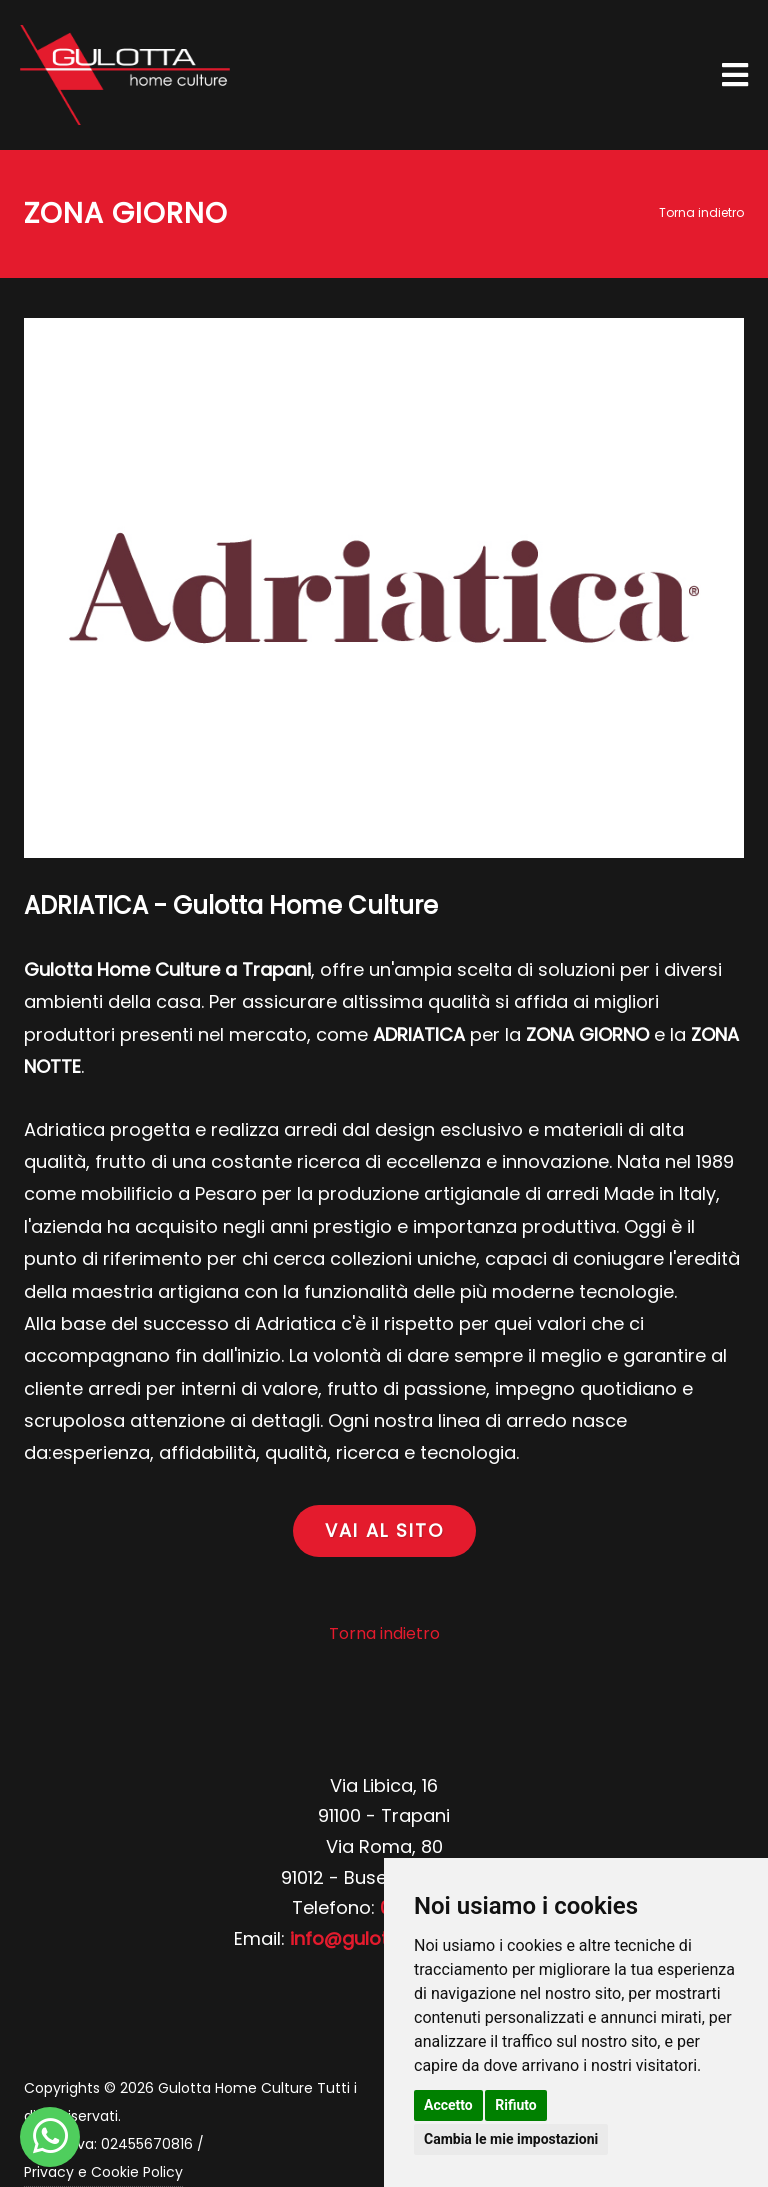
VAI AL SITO (384, 1530)
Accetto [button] (448, 2105)
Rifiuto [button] (516, 2105)
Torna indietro (701, 212)
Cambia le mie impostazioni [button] (511, 2139)
